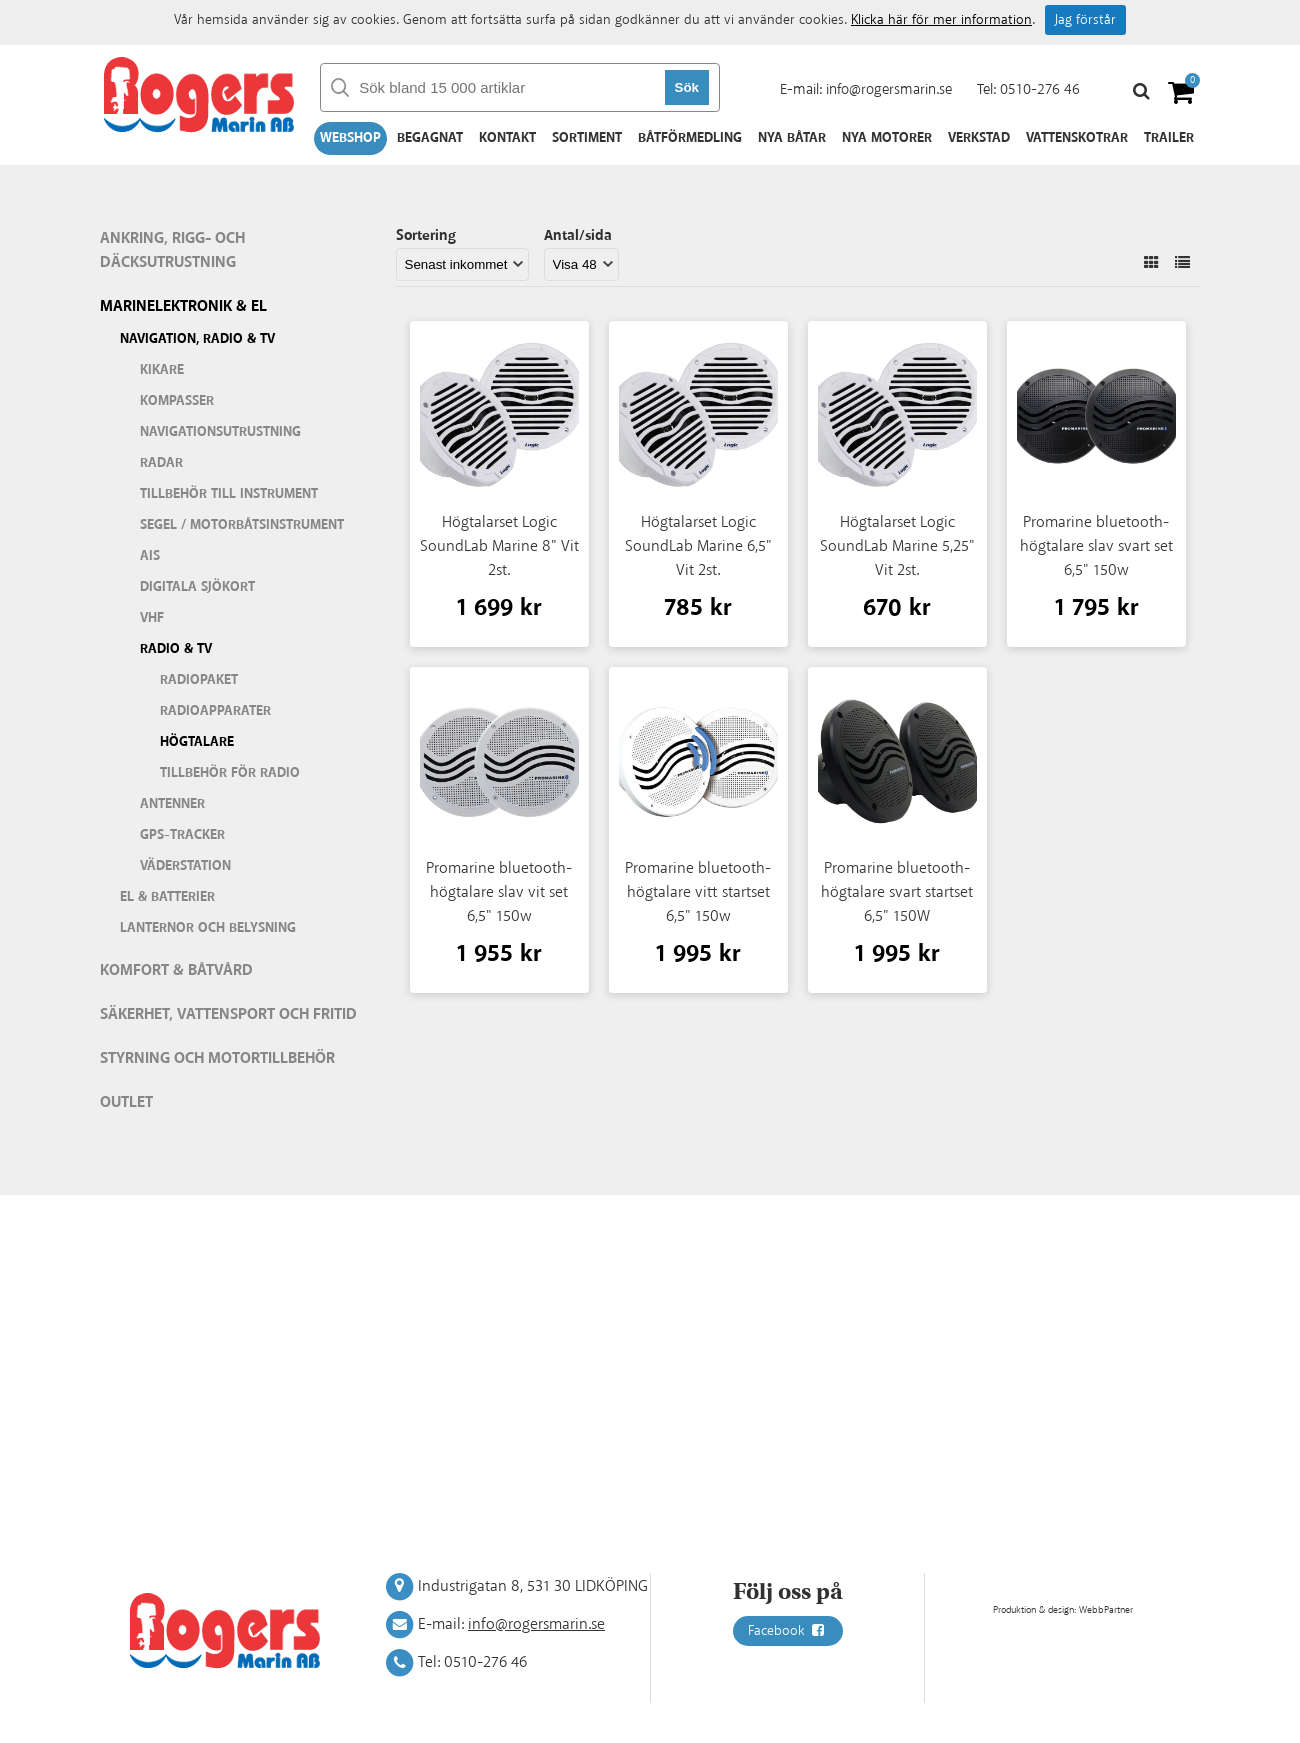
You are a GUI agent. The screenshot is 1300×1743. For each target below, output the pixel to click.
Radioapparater (215, 711)
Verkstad (979, 138)
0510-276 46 (1040, 89)
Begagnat (430, 138)
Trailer (1169, 138)
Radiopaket (199, 680)
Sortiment (587, 138)
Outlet (126, 1102)
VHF (152, 618)
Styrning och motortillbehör (217, 1058)
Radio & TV (176, 649)
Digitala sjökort (197, 587)
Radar (161, 463)
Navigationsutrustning (220, 432)
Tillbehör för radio (230, 773)
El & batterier (167, 897)
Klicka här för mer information (941, 20)
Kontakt (507, 138)
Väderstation (185, 866)
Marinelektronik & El (183, 306)
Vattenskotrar (1077, 138)
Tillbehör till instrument (229, 494)
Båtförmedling (690, 138)
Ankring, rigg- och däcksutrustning (172, 250)
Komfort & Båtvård (176, 970)
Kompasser (177, 401)
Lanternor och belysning (208, 928)
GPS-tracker (182, 835)
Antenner (172, 804)
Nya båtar (792, 138)
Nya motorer (887, 138)
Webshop (350, 138)
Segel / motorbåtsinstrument (242, 525)
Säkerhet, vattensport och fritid (228, 1014)
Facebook (788, 1631)
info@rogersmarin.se (889, 89)
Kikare (162, 370)
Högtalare (197, 742)
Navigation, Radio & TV (197, 339)
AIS (150, 556)
